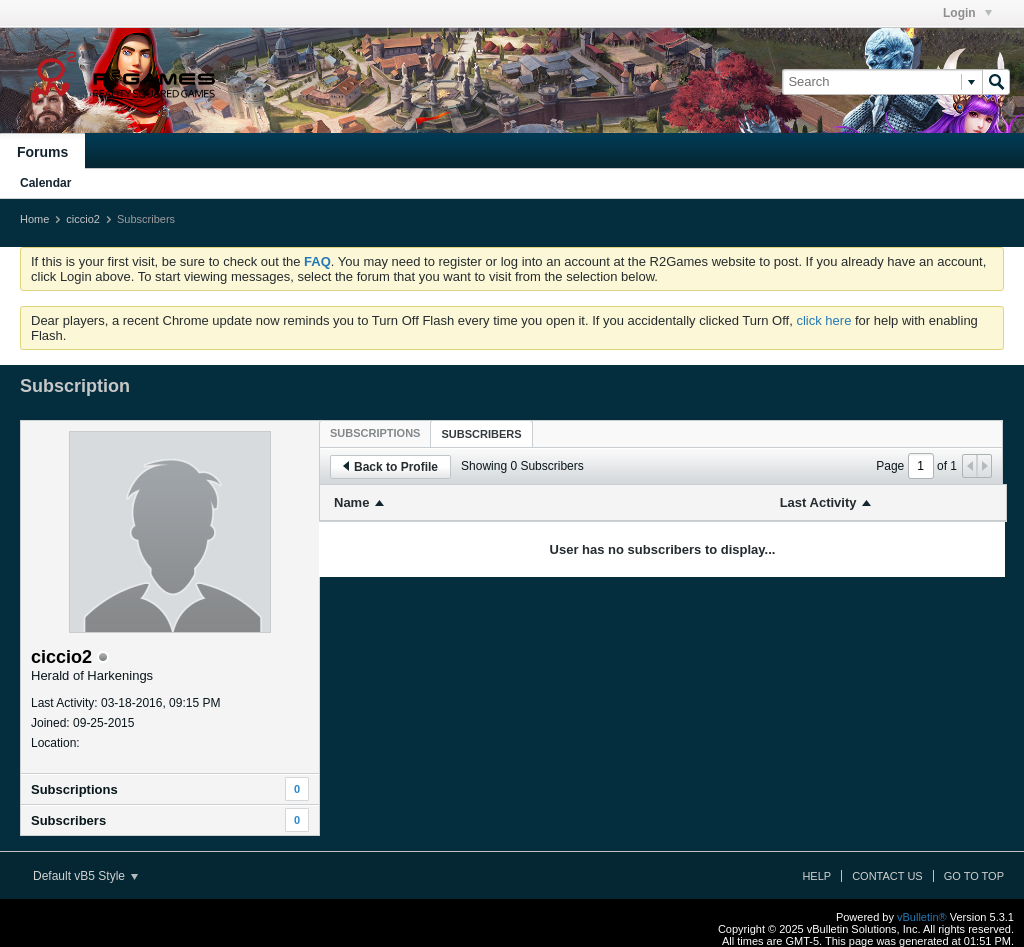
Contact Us (887, 876)
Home (34, 219)
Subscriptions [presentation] (375, 433)
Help (816, 876)
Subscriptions (74, 789)
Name (351, 502)
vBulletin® (922, 917)
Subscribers (68, 820)
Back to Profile (390, 467)
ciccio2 (83, 219)
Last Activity (818, 502)
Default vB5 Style (85, 876)
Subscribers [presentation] (481, 434)
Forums (42, 152)
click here (823, 320)
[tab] (375, 433)
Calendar (45, 183)
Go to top (974, 876)
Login (967, 13)
